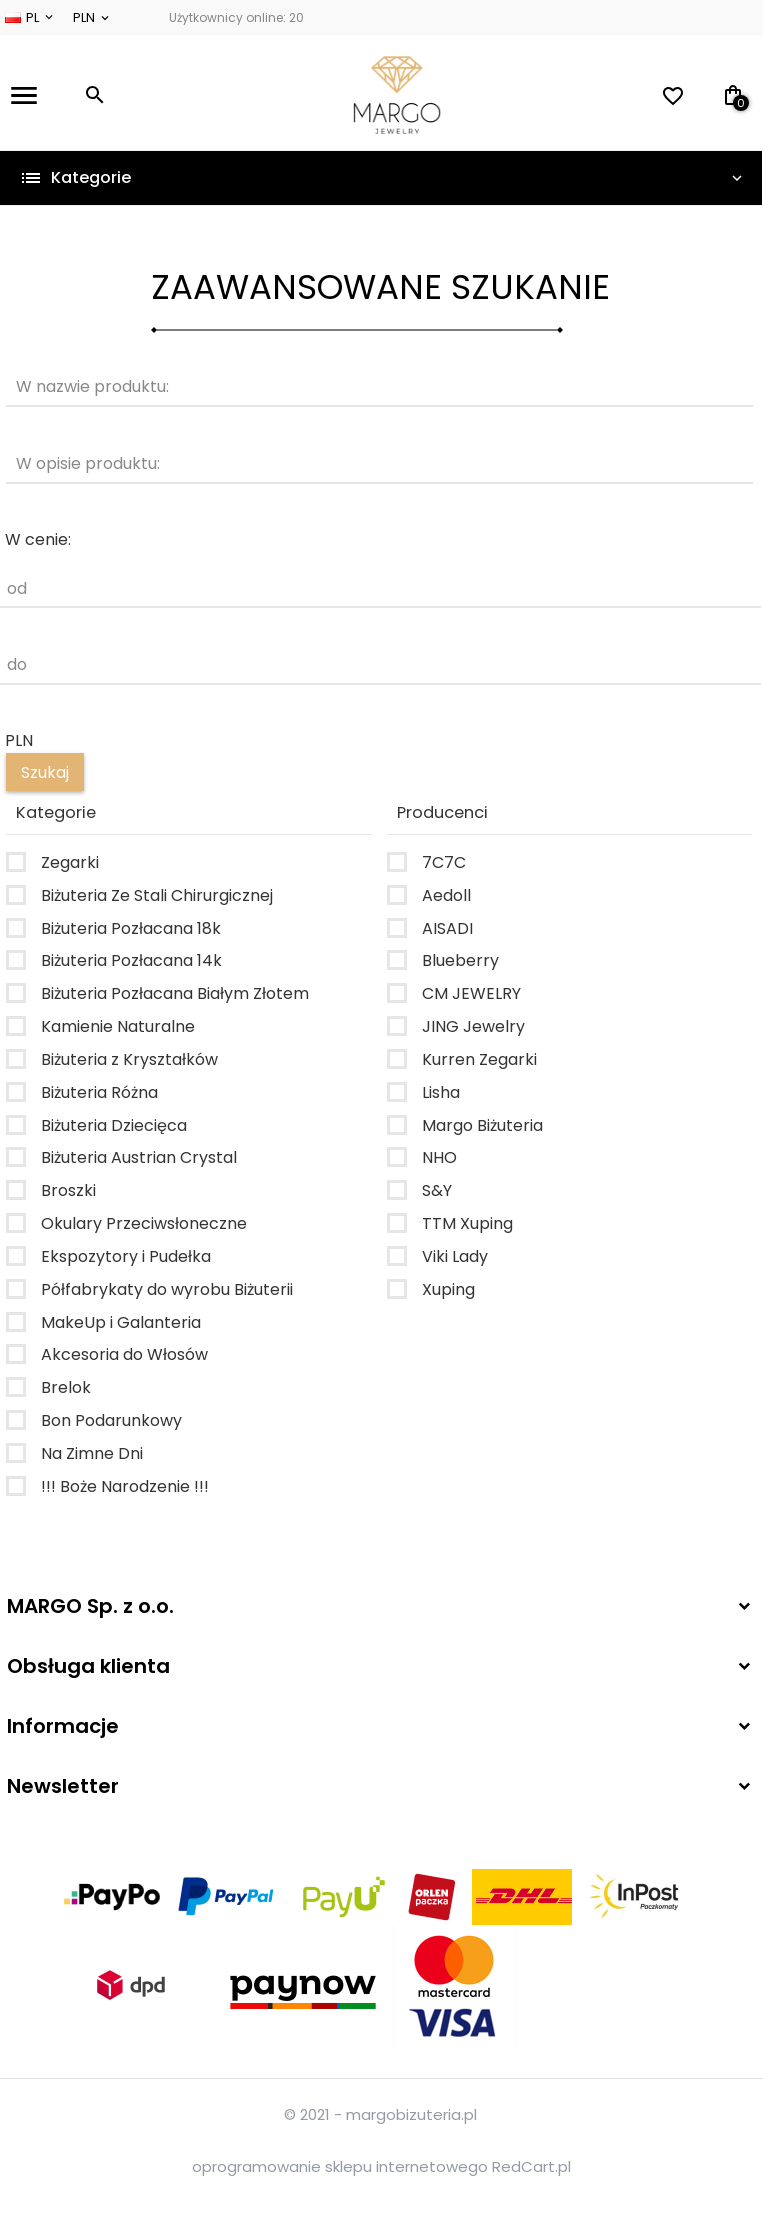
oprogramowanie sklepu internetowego (340, 2166)
